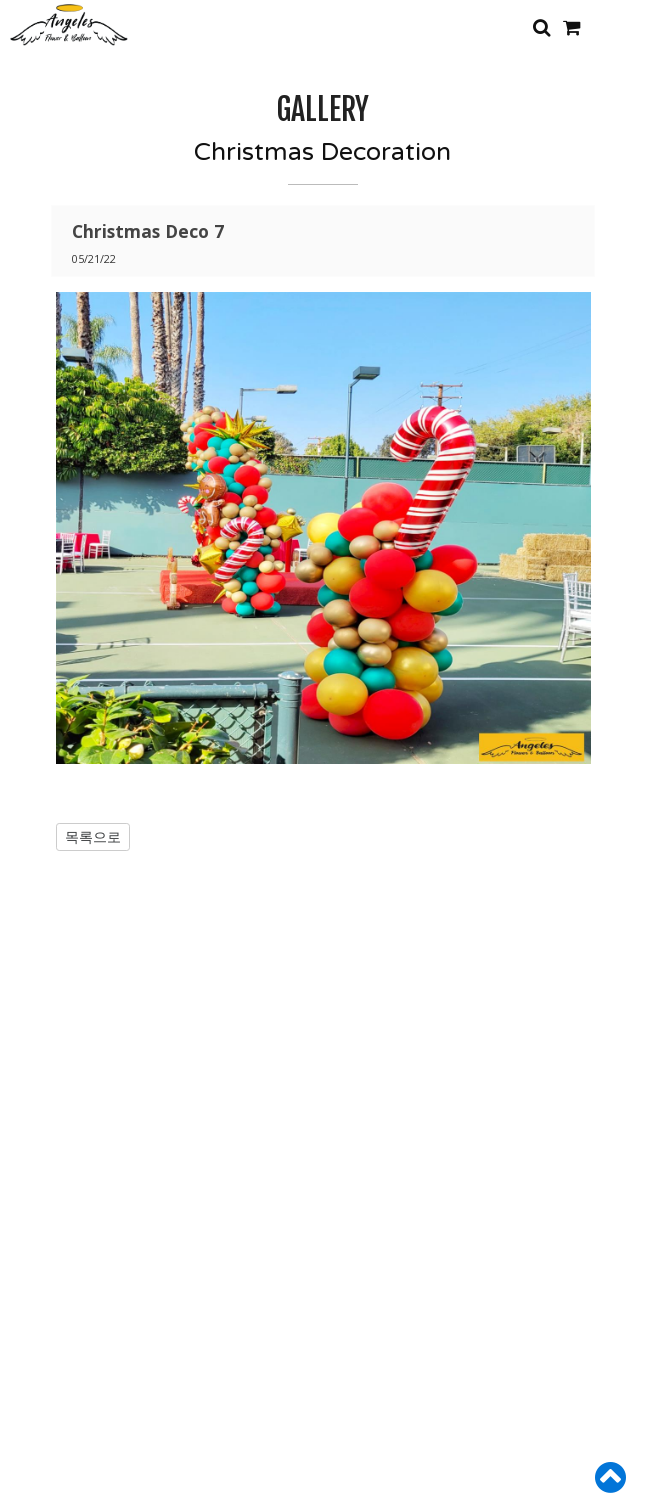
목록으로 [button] (93, 836)
